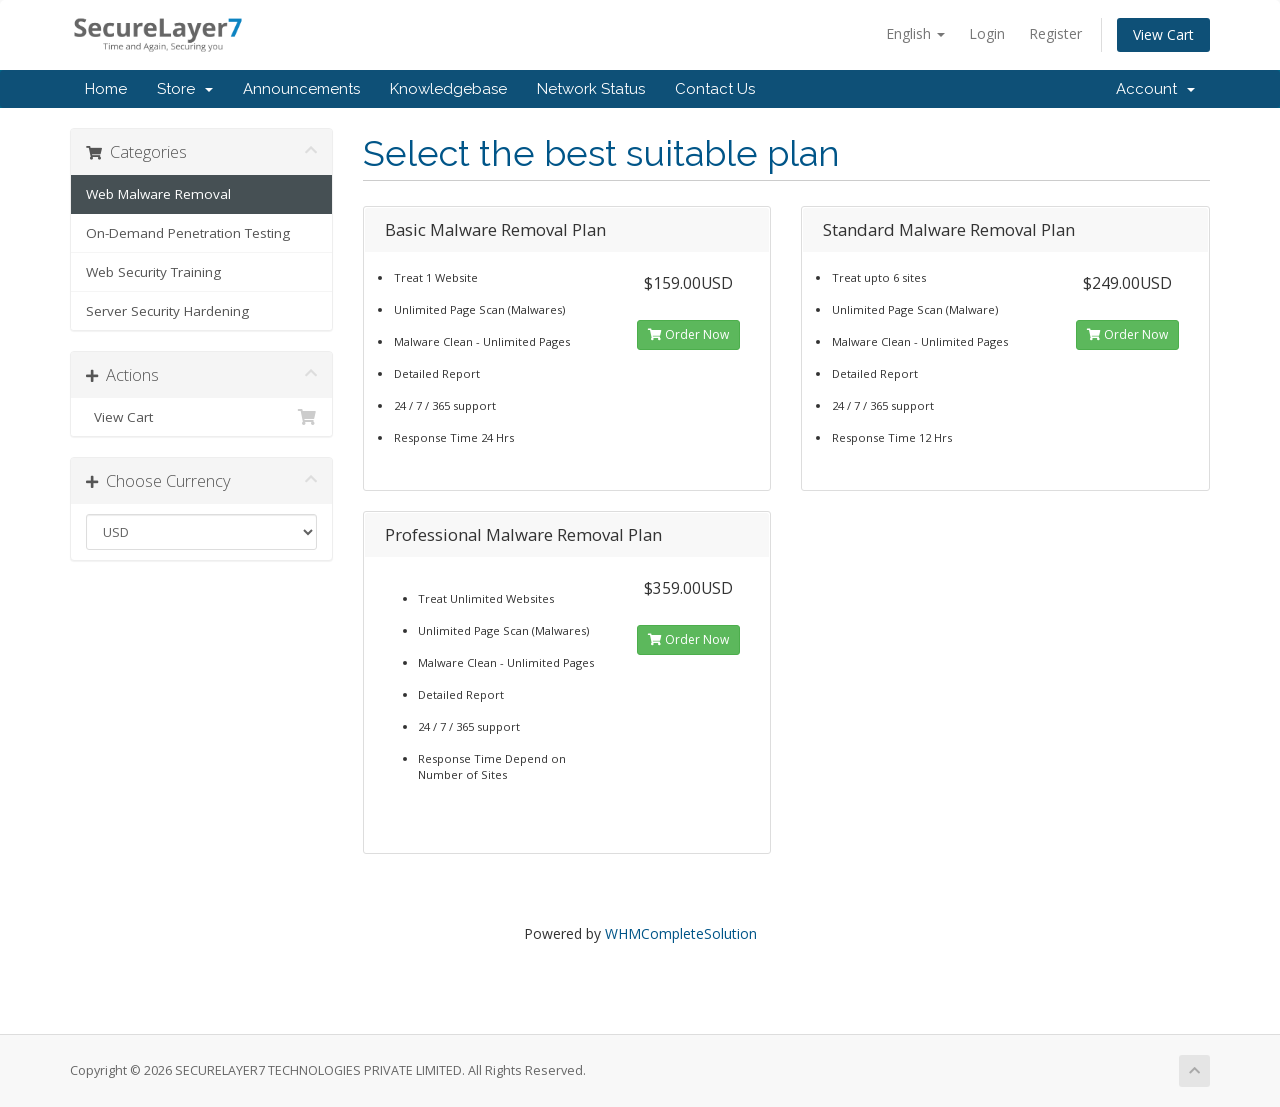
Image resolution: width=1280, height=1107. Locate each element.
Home (106, 89)
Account (1155, 89)
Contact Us (715, 89)
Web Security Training (153, 272)
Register (1055, 33)
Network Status (591, 89)
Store (185, 89)
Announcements (301, 89)
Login (987, 33)
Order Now (688, 334)
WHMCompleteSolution (681, 933)
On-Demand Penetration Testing (188, 233)
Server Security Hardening (167, 311)
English (915, 33)
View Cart (1163, 34)
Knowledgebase (448, 89)
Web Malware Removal (158, 194)
